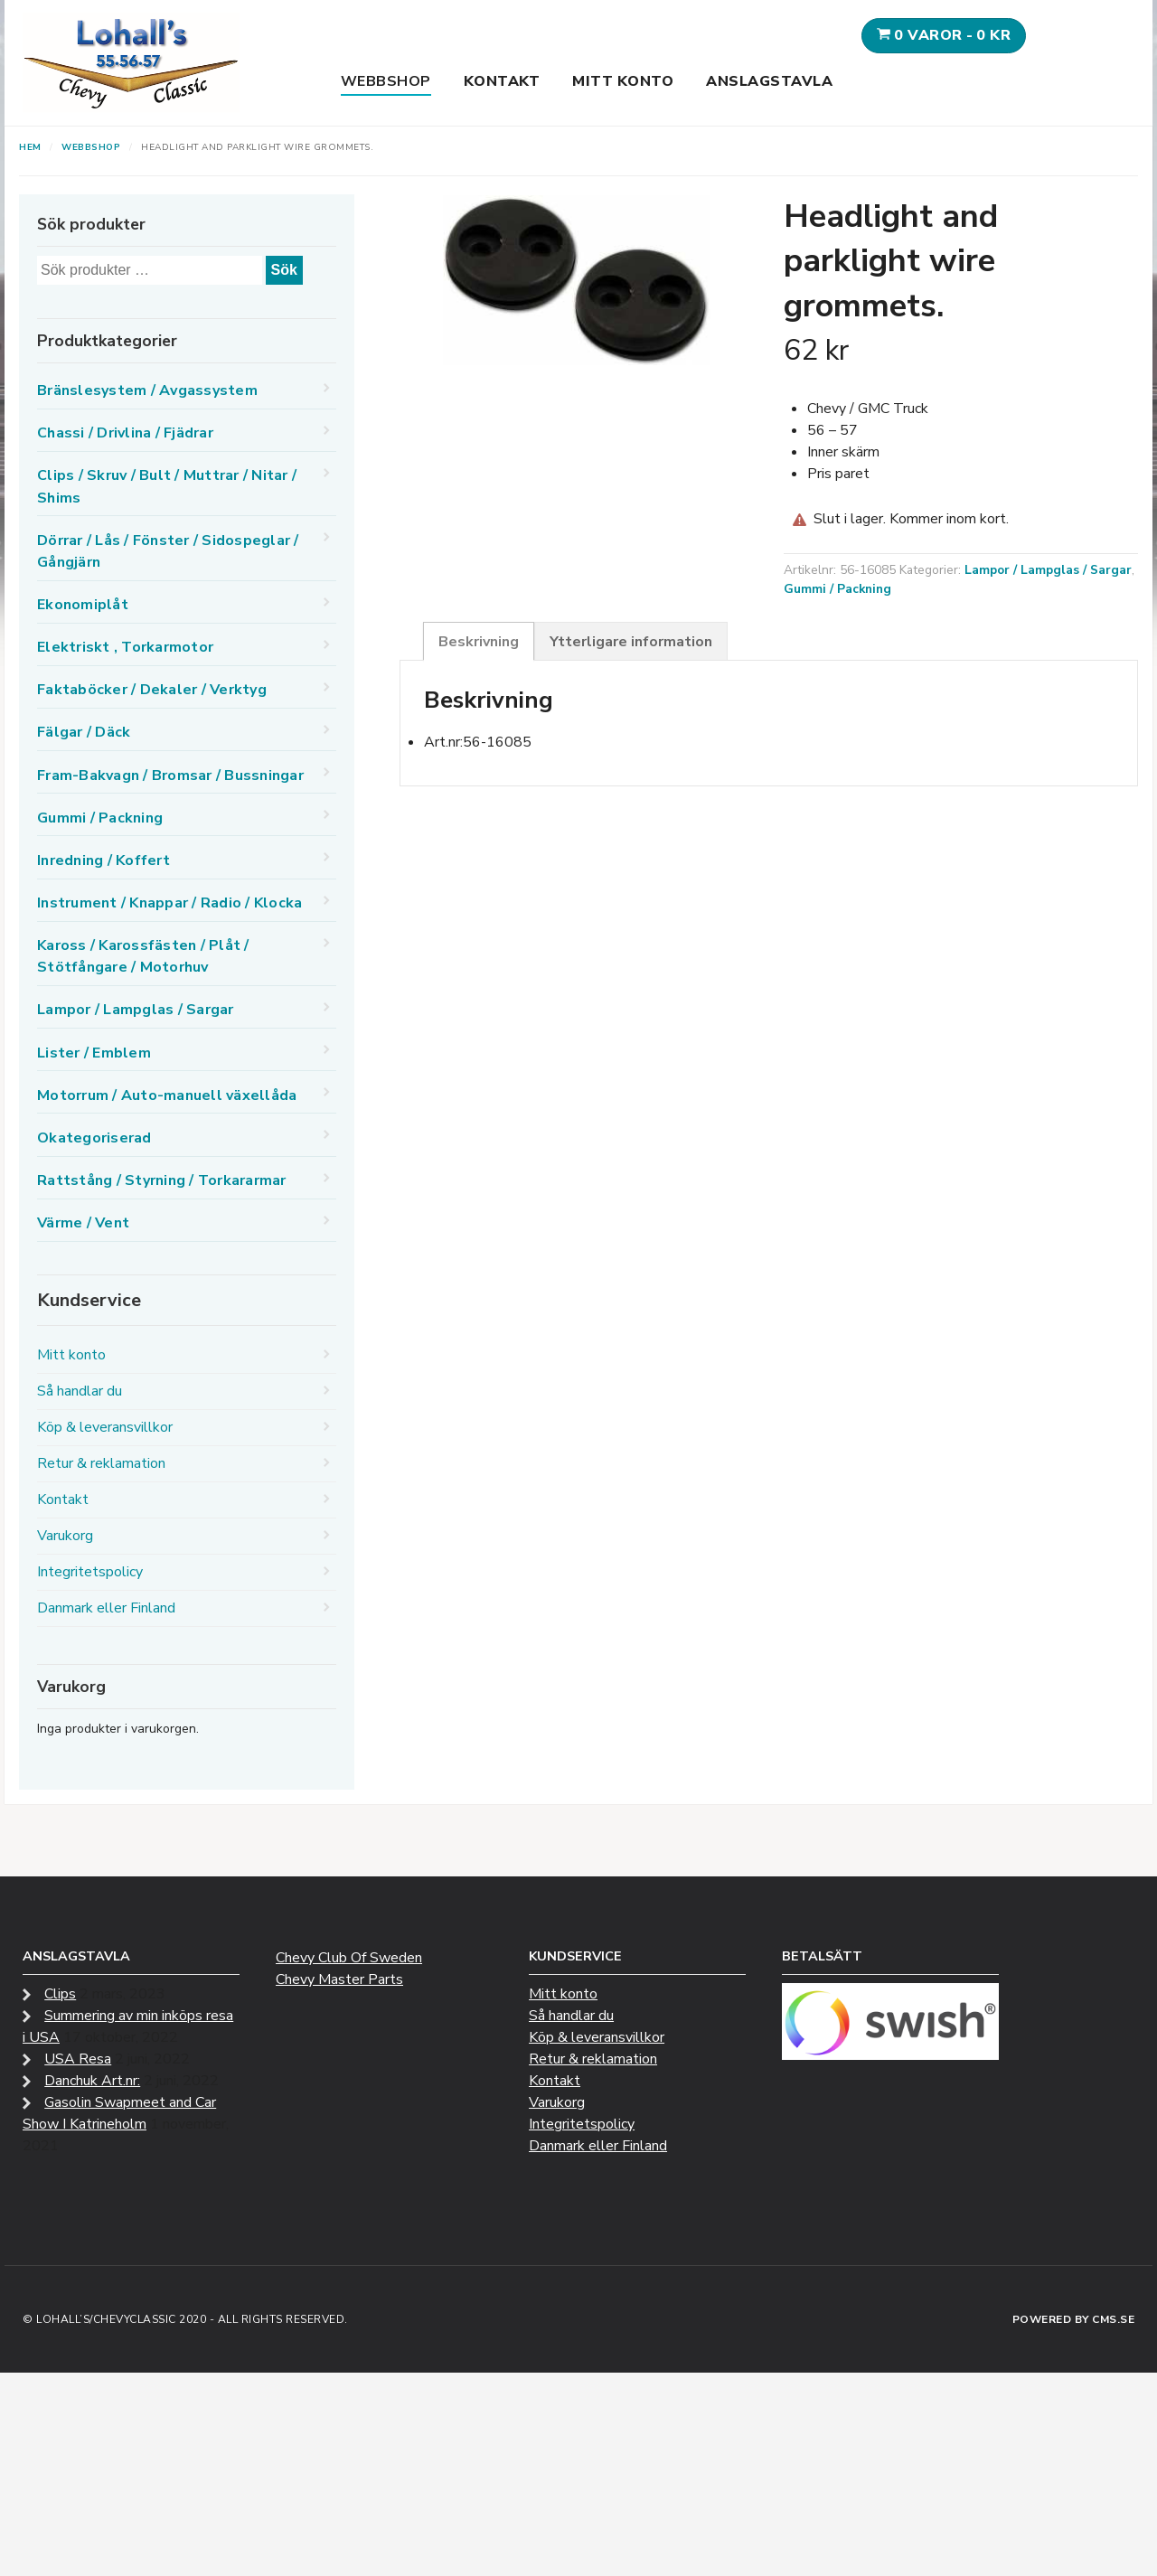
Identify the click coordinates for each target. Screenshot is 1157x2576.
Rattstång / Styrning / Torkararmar (162, 1180)
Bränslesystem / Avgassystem (147, 390)
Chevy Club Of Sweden (349, 1958)
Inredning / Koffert (103, 860)
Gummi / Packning (837, 588)
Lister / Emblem (94, 1053)
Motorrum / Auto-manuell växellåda (166, 1095)
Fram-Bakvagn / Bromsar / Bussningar (170, 775)
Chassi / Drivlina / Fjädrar (125, 433)
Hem (30, 147)
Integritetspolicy (90, 1572)
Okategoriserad (94, 1138)
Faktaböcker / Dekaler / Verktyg (152, 690)
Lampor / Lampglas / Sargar (1048, 569)
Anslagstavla (769, 81)
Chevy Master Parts (339, 1979)
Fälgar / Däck (83, 732)
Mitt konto (622, 81)
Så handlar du (79, 1391)
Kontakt (502, 81)
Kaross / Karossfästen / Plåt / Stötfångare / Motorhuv (143, 956)
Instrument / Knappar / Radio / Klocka (169, 903)
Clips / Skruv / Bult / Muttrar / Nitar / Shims (166, 486)
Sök (284, 269)
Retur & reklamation (101, 1463)
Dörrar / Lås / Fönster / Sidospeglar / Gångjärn (168, 551)
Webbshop (386, 81)
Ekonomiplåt (82, 605)
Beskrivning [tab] (478, 642)
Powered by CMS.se (1073, 2319)
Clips (60, 1994)
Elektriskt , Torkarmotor (125, 647)
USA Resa (77, 2059)
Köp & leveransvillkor (105, 1427)
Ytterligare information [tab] (631, 642)
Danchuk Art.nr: (92, 2081)
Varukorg (65, 1536)
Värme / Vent (83, 1223)
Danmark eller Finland (106, 1608)
